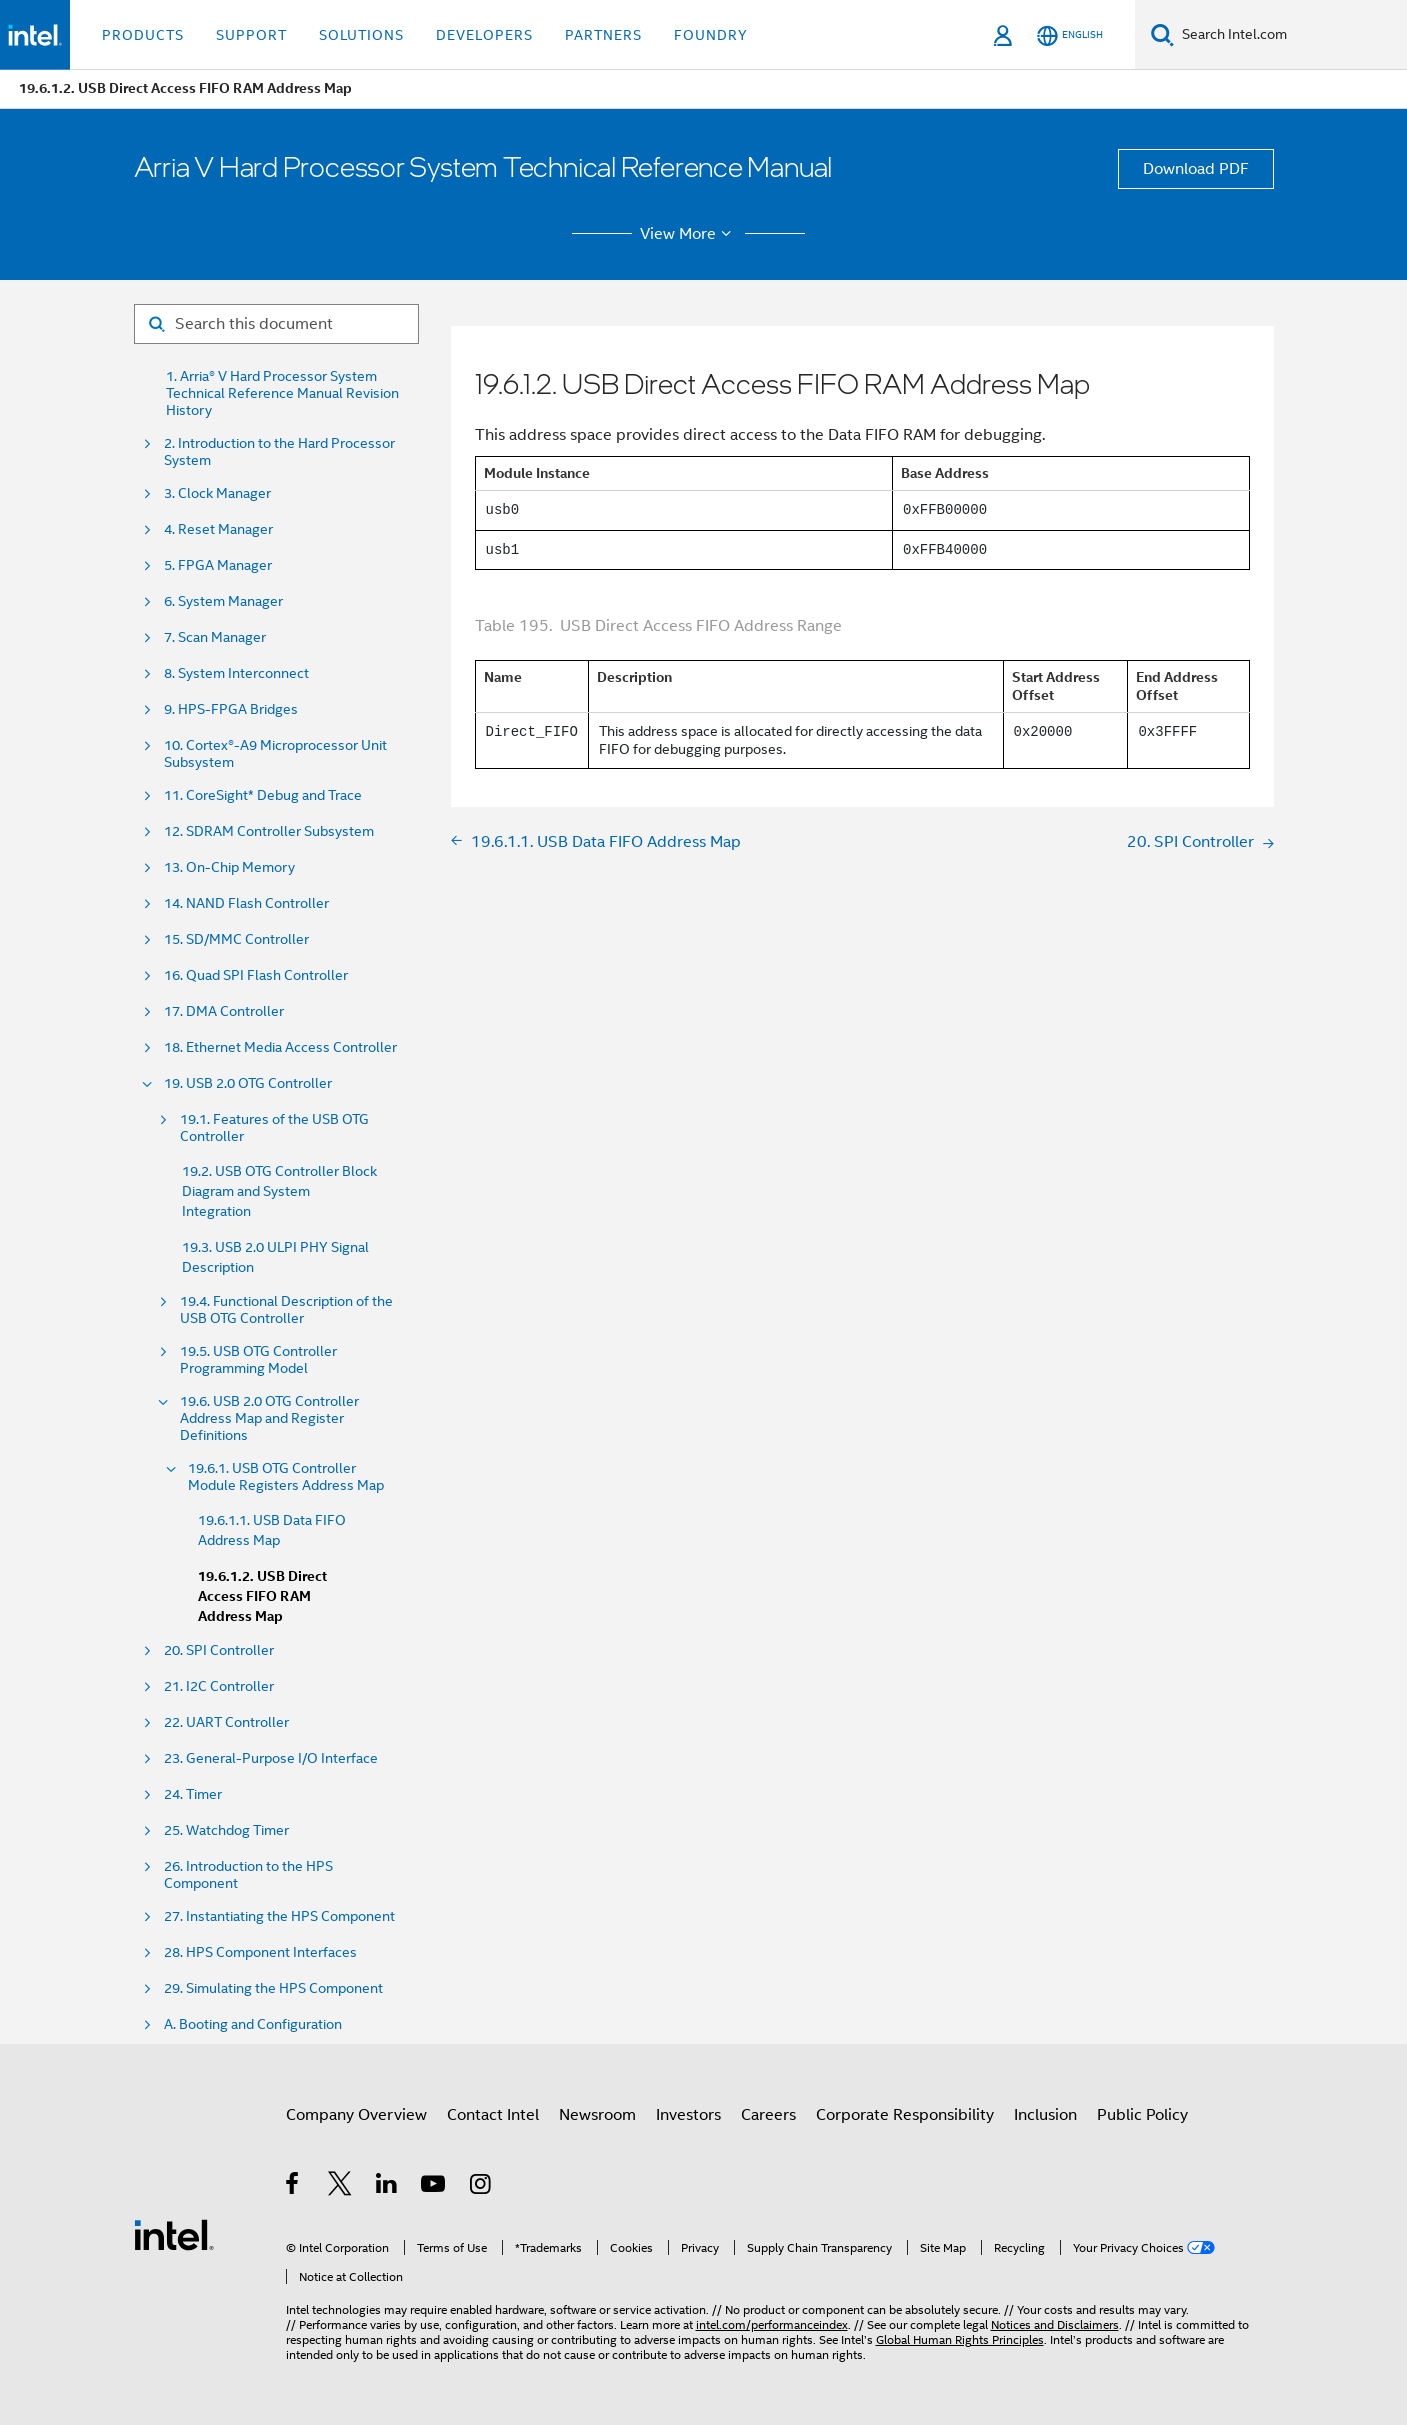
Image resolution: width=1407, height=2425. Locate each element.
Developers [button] (484, 35)
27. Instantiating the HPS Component (279, 1916)
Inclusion (1045, 2115)
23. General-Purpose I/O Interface (271, 1758)
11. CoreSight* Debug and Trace (263, 795)
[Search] (1162, 34)
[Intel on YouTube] (434, 2187)
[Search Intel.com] (1290, 35)
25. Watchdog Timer (226, 1830)
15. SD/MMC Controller (236, 939)
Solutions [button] (361, 35)
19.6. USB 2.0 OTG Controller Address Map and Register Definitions (269, 1418)
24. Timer (193, 1794)
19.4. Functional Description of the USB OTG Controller (286, 1310)
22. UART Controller (226, 1722)
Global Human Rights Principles (960, 2339)
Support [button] (251, 35)
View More (688, 234)
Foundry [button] (711, 35)
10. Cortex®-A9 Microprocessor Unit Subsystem (275, 754)
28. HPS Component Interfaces (260, 1952)
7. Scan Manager (215, 637)
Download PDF (1196, 169)
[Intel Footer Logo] (174, 2234)
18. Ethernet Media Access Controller (280, 1047)
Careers (768, 2115)
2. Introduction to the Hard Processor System (279, 452)
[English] (1070, 35)
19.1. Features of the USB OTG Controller (274, 1128)
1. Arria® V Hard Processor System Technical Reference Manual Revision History (282, 393)
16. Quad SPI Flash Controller (256, 975)
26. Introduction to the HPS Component (248, 1875)
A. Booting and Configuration (253, 2024)
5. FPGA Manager (218, 565)
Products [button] (143, 35)
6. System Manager (223, 601)
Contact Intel (493, 2115)
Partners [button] (603, 35)
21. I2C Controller (219, 1686)
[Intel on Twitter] (340, 2187)
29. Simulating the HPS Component (273, 1988)
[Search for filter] (276, 324)
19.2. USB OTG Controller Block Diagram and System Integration (279, 1191)
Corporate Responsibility (905, 2115)
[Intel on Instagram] (481, 2187)
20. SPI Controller (219, 1650)
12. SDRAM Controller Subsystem (269, 831)
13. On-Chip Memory (229, 867)
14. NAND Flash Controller (246, 903)
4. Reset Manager (218, 529)
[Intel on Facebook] (293, 2187)
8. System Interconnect (236, 673)
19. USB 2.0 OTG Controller (248, 1083)
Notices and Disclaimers (1055, 2324)
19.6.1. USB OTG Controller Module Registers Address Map (286, 1477)
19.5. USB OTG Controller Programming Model (258, 1360)
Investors (688, 2115)
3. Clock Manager (217, 493)
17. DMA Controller (224, 1011)
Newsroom (597, 2115)
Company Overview (356, 2115)
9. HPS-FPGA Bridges (231, 709)
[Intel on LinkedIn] (387, 2187)
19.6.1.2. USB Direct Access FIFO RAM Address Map (262, 1596)
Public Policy (1142, 2115)
